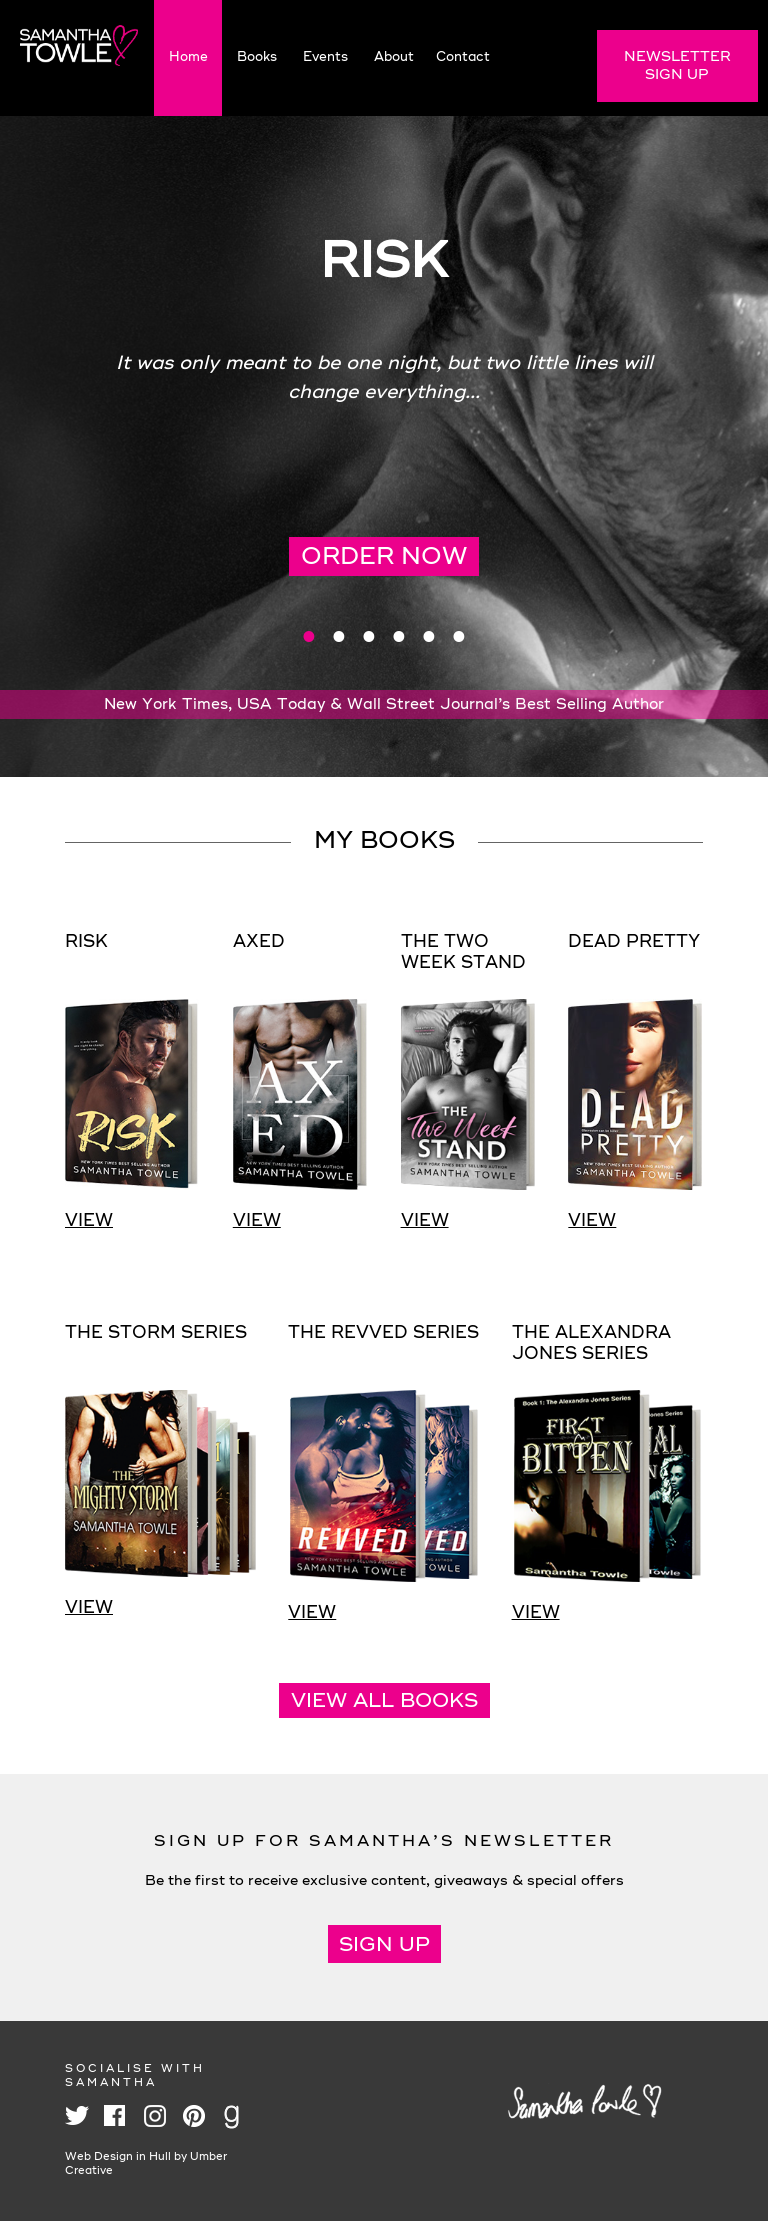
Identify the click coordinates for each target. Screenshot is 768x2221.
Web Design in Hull (118, 2157)
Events (325, 57)
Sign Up (384, 1946)
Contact (463, 57)
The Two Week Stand (463, 953)
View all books (384, 1702)
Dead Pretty (634, 942)
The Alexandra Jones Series (591, 1344)
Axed (259, 942)
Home (188, 57)
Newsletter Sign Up (677, 66)
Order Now (384, 558)
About (394, 57)
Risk (86, 942)
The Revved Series (383, 1333)
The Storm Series (156, 1333)
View (89, 1221)
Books (257, 57)
